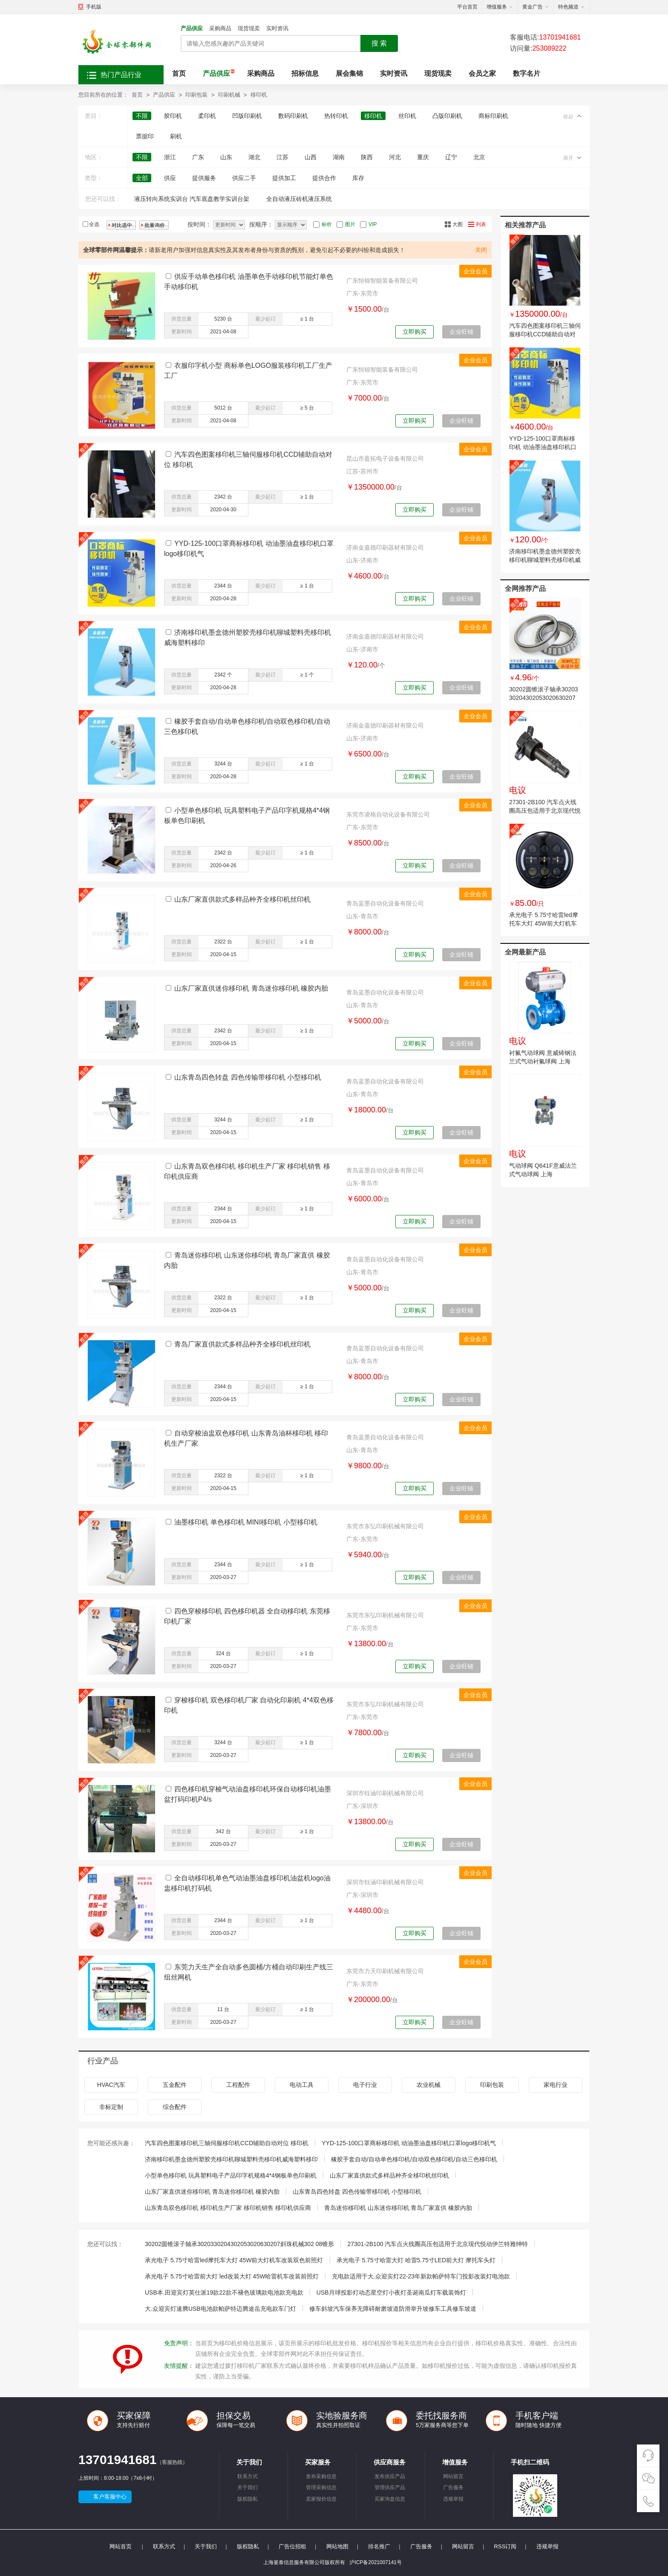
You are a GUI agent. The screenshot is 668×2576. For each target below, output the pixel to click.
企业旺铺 (461, 331)
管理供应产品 (389, 2487)
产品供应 (192, 28)
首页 (179, 73)
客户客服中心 (110, 2496)
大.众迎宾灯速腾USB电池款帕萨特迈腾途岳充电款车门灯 (220, 2308)
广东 (198, 157)
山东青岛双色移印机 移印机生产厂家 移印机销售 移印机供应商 (228, 2207)
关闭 (481, 249)
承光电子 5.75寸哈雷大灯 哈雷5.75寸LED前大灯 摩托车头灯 (416, 2260)
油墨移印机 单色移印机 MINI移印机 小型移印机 (245, 1522)
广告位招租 (292, 2546)
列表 (481, 224)
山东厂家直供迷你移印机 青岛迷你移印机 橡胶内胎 (251, 988)
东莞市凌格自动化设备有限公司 (388, 814)
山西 (311, 157)
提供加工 (284, 178)
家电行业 (555, 2084)
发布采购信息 (321, 2476)
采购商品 (220, 28)
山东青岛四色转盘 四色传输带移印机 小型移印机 (247, 1077)
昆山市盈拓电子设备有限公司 (385, 458)
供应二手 (244, 178)
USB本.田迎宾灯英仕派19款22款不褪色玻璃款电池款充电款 (224, 2292)
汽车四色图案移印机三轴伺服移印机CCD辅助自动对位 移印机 (545, 334)
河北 (395, 157)
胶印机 (173, 115)
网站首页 (120, 2546)
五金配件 (175, 2084)
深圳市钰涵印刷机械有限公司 (385, 1793)
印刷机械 (229, 95)
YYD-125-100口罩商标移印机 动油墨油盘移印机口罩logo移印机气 (542, 447)
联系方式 (247, 2476)
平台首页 (467, 7)
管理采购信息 (321, 2487)
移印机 (258, 95)
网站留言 (453, 2476)
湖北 (254, 157)
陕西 (367, 157)
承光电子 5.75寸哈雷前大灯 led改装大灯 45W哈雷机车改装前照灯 (232, 2276)
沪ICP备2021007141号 (375, 2562)
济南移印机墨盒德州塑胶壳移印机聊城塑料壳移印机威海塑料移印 (545, 560)
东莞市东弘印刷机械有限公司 (385, 1526)
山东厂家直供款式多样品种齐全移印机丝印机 (242, 899)
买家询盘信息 (389, 2499)
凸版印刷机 (447, 115)
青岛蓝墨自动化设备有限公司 (385, 903)
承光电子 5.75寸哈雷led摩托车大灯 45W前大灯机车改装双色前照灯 (543, 923)
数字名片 (526, 73)
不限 (142, 115)
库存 (358, 178)
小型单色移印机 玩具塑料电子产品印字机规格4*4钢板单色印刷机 (231, 2175)
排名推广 (379, 2546)
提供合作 (324, 178)
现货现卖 (249, 28)
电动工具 (302, 2084)
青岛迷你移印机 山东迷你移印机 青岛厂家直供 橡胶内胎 (398, 2207)
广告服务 (453, 2487)
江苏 (282, 157)
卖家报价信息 (321, 2499)
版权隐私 (247, 2499)
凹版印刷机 (247, 115)
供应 (170, 178)
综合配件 (175, 2106)
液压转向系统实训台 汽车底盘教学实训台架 (191, 198)
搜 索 (379, 43)
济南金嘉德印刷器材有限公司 (385, 547)
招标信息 (305, 73)
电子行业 (365, 2084)
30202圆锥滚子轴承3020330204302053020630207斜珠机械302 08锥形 (543, 698)
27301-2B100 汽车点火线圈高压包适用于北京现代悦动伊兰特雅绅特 (545, 810)
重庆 (423, 157)
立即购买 (414, 331)
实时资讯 (277, 28)
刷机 (176, 136)
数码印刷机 (293, 115)
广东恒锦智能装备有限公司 (382, 280)
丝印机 (407, 115)
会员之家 (482, 73)
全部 (142, 178)
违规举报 (453, 2499)
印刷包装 (196, 95)
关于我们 (247, 2487)
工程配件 (238, 2084)
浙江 (170, 157)
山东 (226, 157)
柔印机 (207, 115)
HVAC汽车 (111, 2084)
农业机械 (429, 2084)
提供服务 (204, 178)
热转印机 (336, 115)
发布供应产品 (389, 2476)
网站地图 (337, 2546)
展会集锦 (349, 73)
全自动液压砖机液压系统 (299, 198)
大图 (457, 224)
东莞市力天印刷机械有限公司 (385, 1971)
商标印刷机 (493, 115)
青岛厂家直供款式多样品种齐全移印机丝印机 (242, 1344)
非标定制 (111, 2106)
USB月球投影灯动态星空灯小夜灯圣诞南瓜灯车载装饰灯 (391, 2292)
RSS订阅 (505, 2546)
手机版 (93, 7)
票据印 (145, 136)
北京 (479, 157)
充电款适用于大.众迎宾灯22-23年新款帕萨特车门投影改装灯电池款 (421, 2276)
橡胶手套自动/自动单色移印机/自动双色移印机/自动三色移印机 (414, 2159)
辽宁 (451, 157)
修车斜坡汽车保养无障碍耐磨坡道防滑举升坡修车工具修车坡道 (392, 2308)
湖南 (339, 157)
